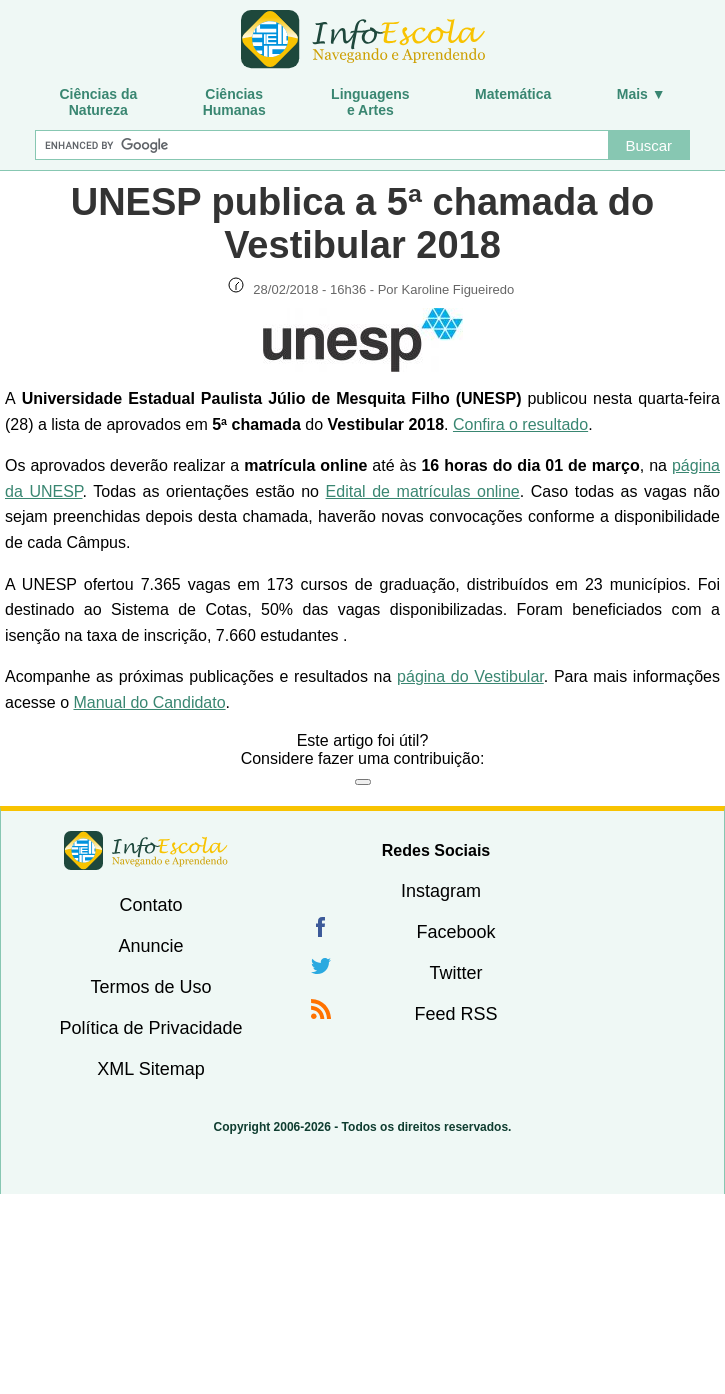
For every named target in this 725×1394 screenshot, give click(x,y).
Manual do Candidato (149, 702)
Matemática (513, 94)
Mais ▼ (641, 94)
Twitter (455, 973)
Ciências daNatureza (98, 102)
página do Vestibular (470, 676)
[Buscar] (321, 145)
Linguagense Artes (370, 102)
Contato (150, 905)
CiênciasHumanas (234, 102)
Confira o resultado (520, 424)
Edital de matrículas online (423, 491)
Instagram (441, 891)
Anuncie (150, 946)
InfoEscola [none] (146, 850)
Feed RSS (455, 1014)
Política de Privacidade (150, 1028)
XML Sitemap (150, 1069)
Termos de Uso (150, 987)
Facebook (455, 932)
